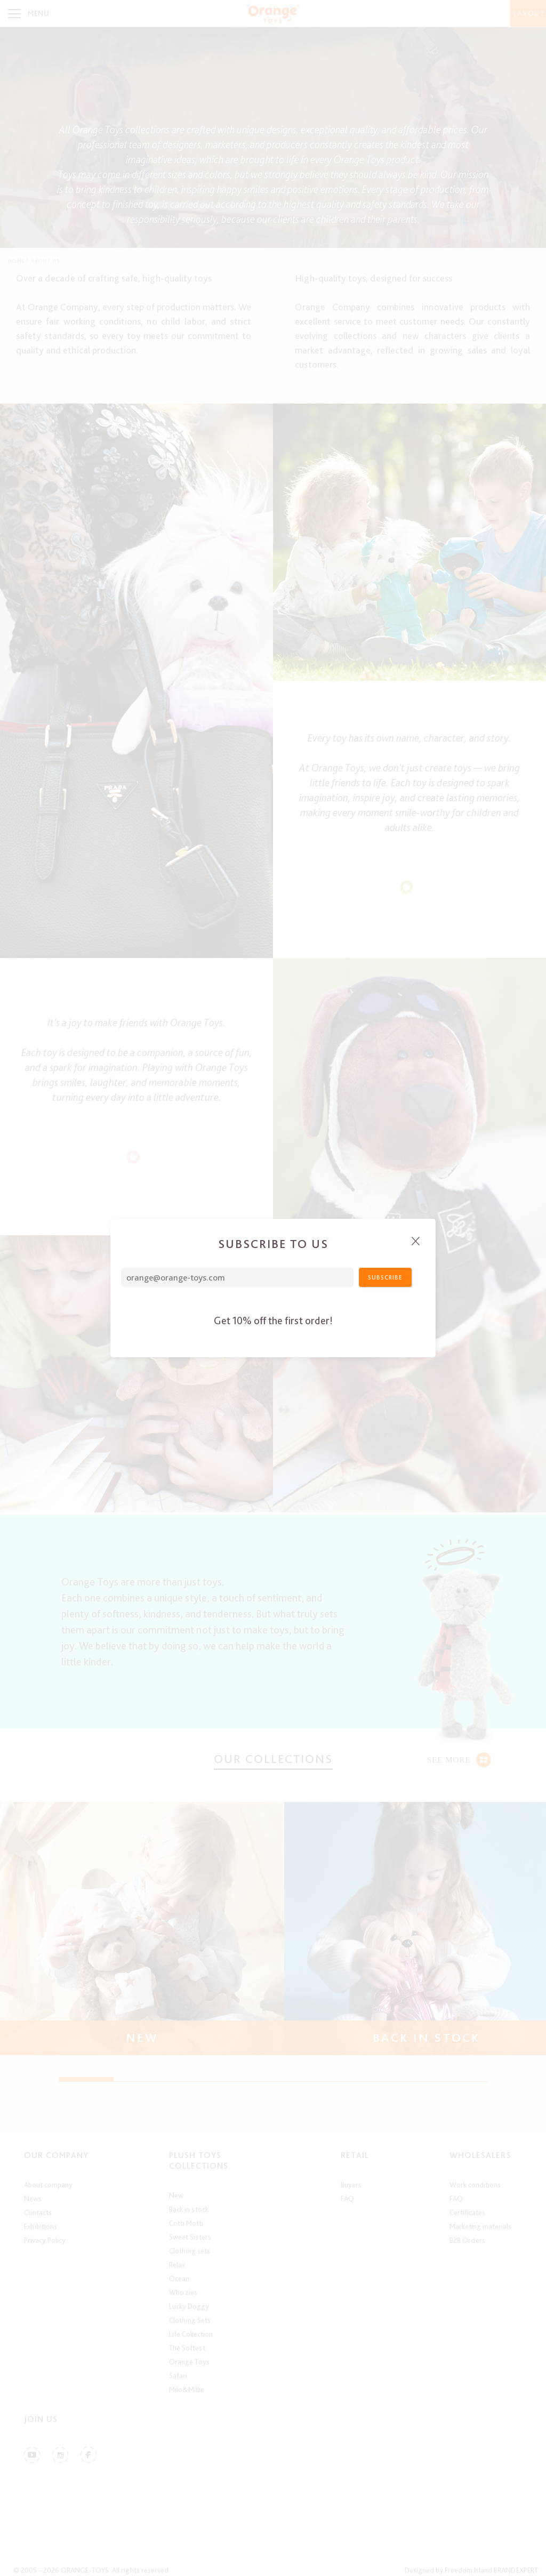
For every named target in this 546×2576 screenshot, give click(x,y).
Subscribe (385, 1277)
